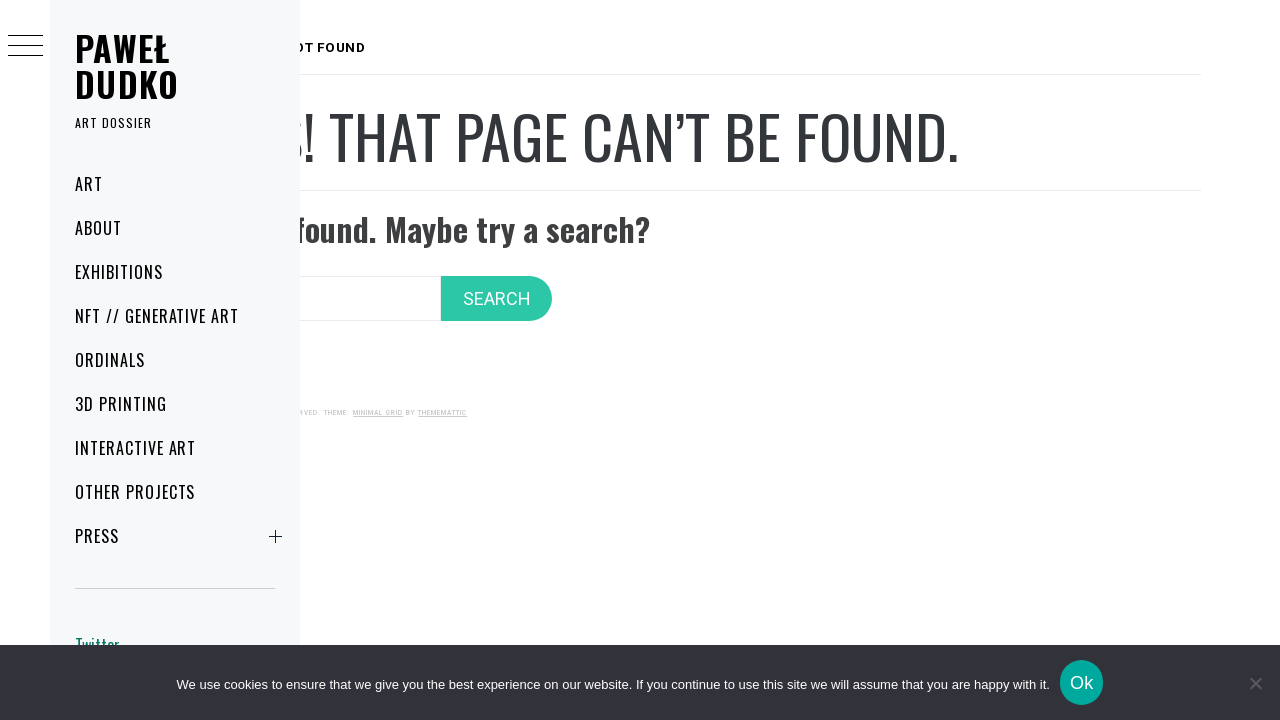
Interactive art (135, 448)
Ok (1082, 683)
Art (89, 184)
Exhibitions (119, 272)
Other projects (135, 492)
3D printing (121, 404)
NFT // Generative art (157, 316)
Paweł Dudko (127, 65)
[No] (1255, 683)
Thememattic (639, 393)
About (98, 228)
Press (182, 536)
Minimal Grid (575, 393)
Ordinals (110, 360)
